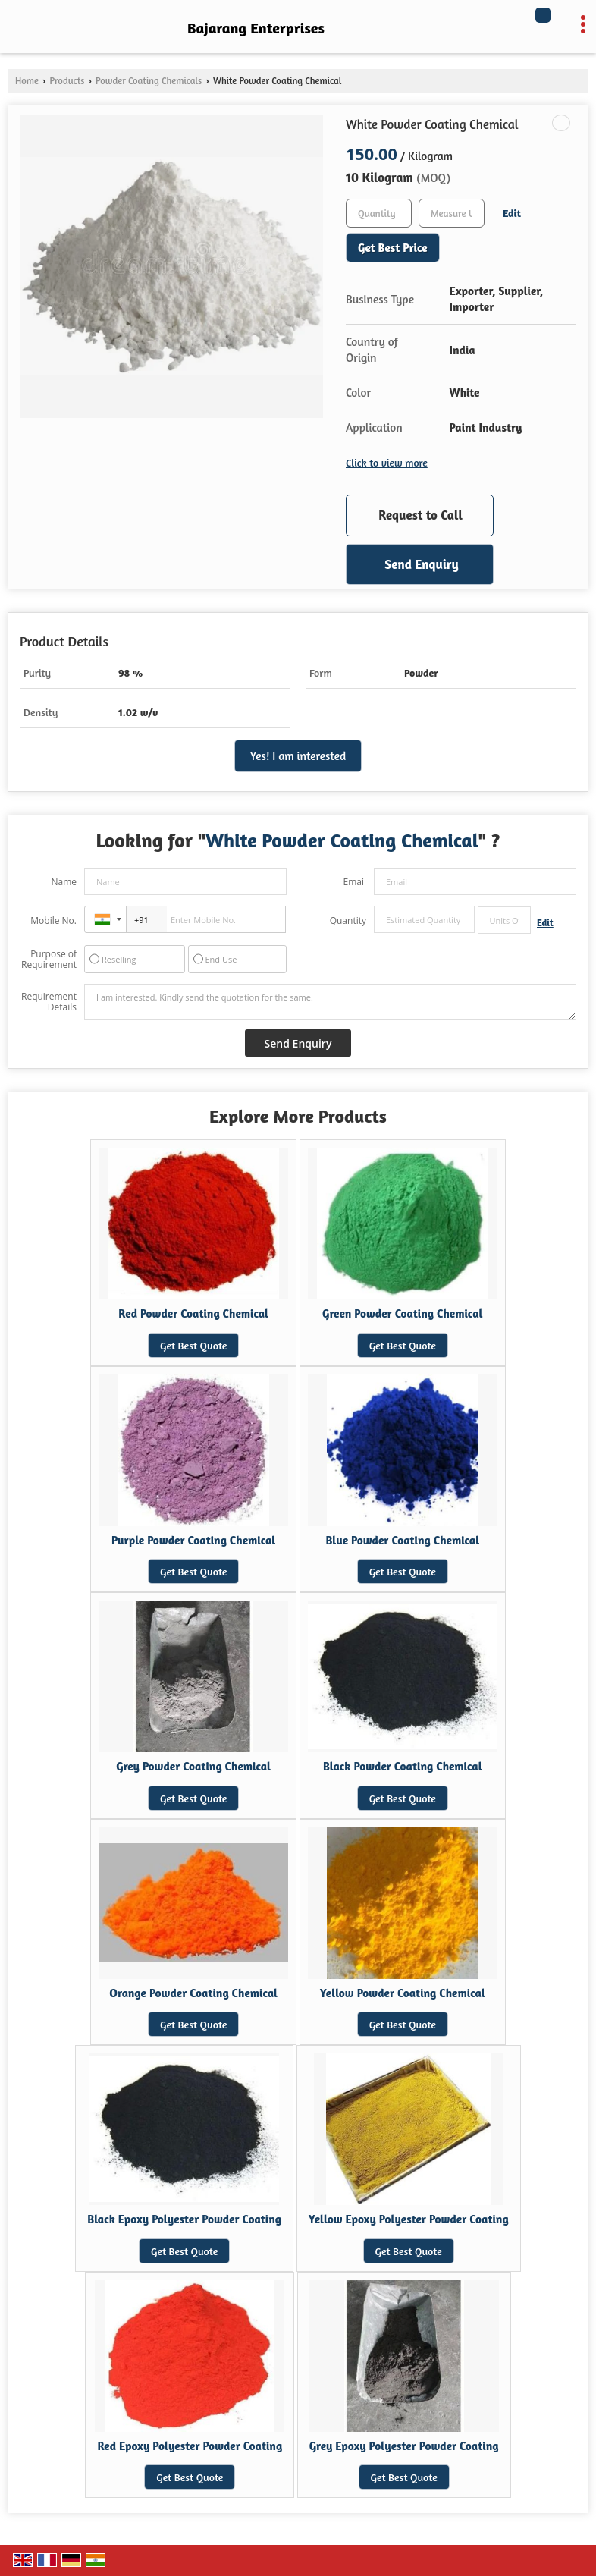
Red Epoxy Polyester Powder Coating (189, 2446)
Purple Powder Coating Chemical (193, 1540)
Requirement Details (49, 1002)
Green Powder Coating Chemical (402, 1313)
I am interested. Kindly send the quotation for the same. (330, 1002)
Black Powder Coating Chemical (402, 1766)
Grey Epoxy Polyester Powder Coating (404, 2446)
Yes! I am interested (298, 756)
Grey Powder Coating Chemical (193, 1766)
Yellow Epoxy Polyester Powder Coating (409, 2219)
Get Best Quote (193, 1345)
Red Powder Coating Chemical (193, 1313)
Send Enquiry (421, 564)
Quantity (348, 920)
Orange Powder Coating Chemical (193, 1993)
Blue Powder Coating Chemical (402, 1540)
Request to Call (420, 515)
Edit (512, 212)
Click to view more (387, 462)
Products (66, 80)
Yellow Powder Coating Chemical (402, 1993)
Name (64, 881)
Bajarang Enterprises (256, 28)
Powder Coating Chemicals (149, 80)
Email (354, 881)
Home (27, 80)
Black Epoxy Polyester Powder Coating (184, 2219)
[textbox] (452, 213)
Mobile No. (53, 920)
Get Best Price (393, 247)
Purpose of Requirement (49, 959)
